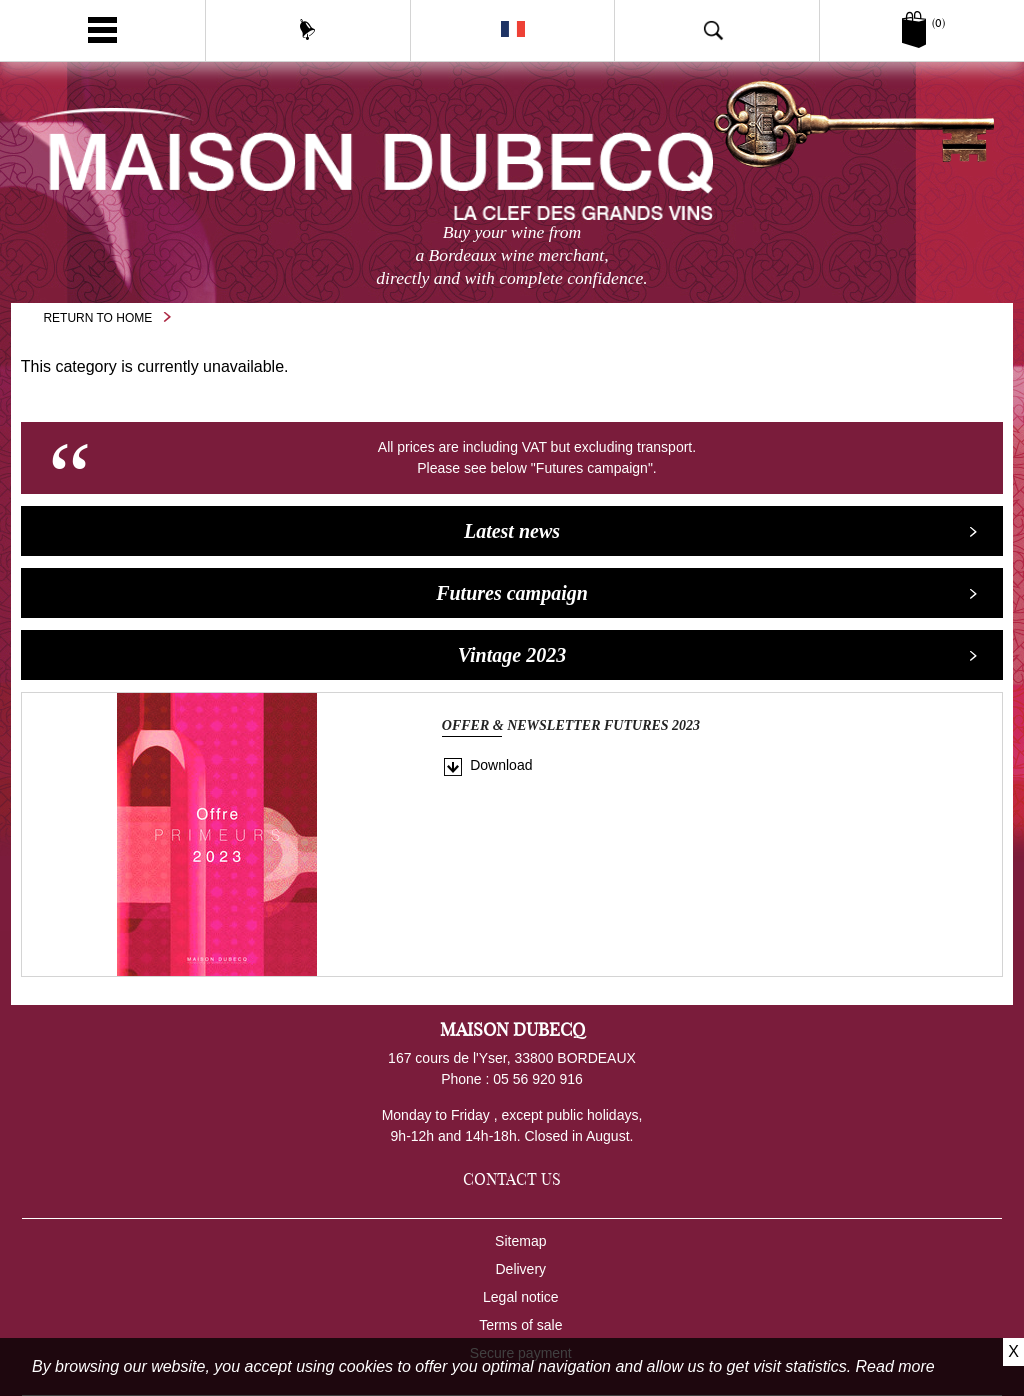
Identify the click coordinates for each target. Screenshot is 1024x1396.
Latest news (721, 531)
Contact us (512, 1179)
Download (501, 765)
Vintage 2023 (718, 655)
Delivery (521, 1269)
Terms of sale (520, 1325)
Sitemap (520, 1241)
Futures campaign (707, 593)
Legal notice (521, 1297)
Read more (895, 1366)
